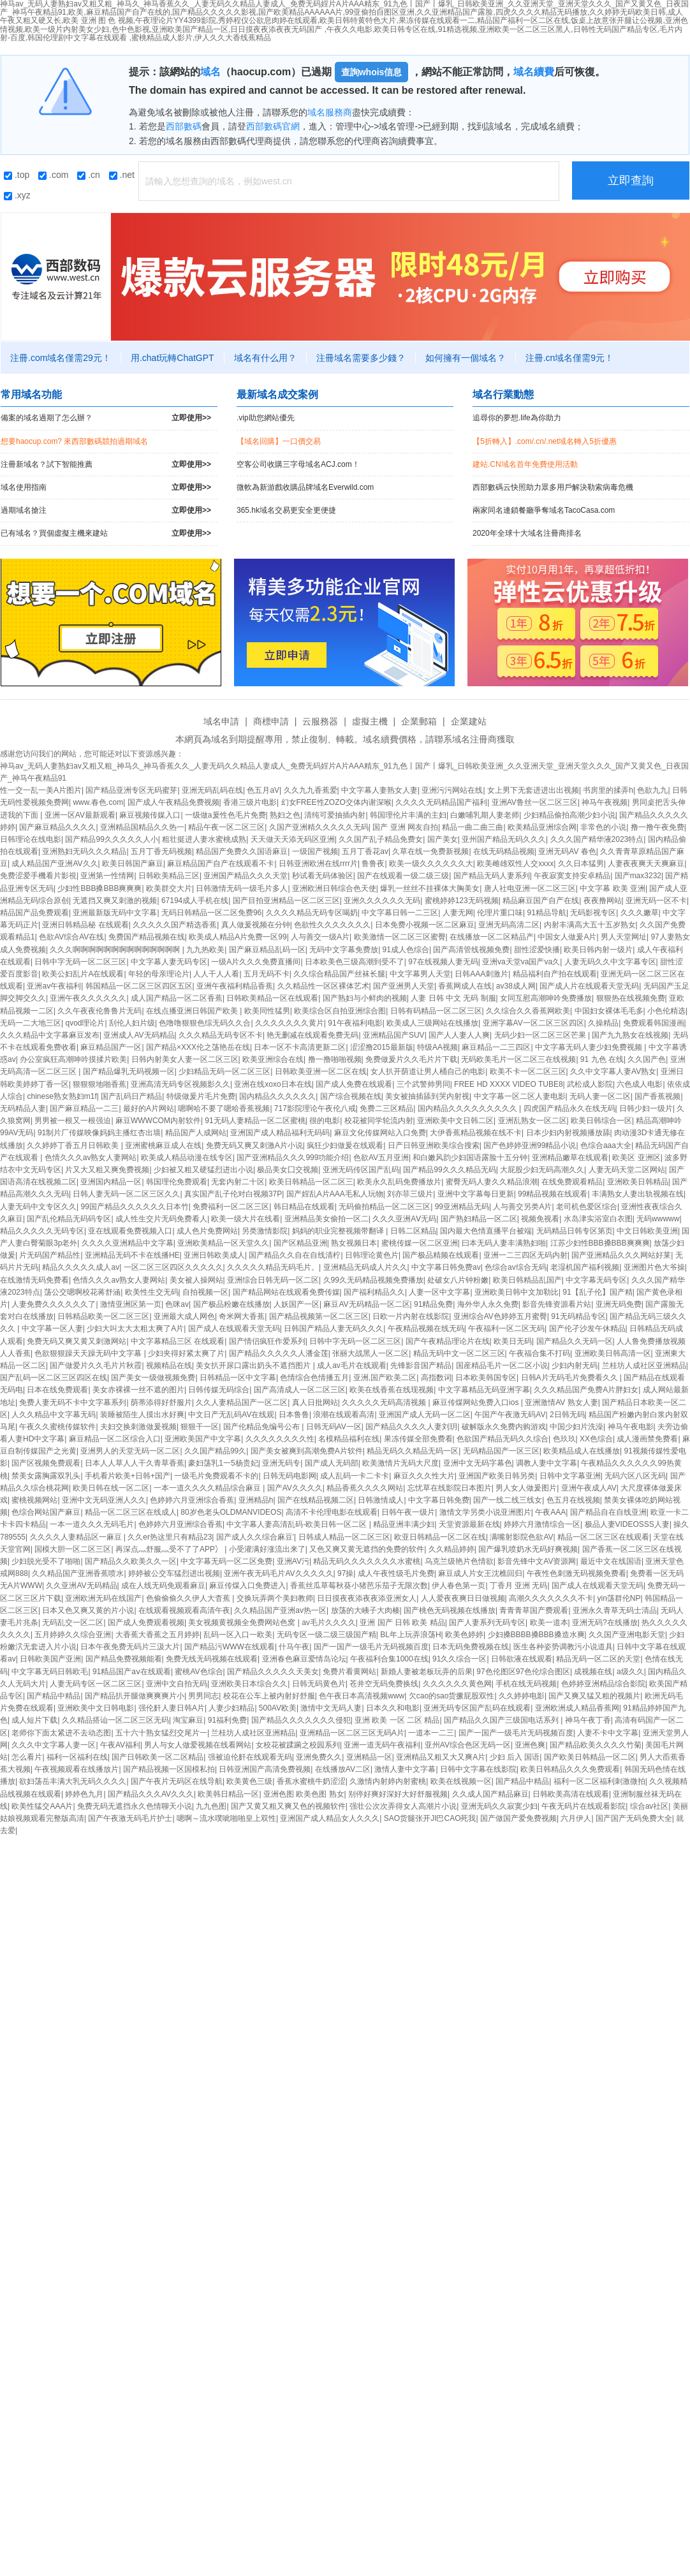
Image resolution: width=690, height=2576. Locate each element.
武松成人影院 (590, 1084)
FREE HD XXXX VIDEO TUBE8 (508, 1084)
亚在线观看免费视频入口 (130, 1230)
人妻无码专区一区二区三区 (96, 1683)
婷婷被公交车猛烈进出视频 (174, 1573)
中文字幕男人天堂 (420, 973)
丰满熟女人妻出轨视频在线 (638, 1193)
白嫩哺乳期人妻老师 (484, 815)
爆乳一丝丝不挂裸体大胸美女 (430, 888)
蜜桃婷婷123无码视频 (462, 900)
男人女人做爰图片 (526, 1487)
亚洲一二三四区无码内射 (525, 1255)
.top (16, 175)
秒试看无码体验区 (322, 875)
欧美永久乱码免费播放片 (399, 1181)
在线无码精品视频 (503, 851)
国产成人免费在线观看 (354, 1084)
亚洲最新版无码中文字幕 (115, 912)
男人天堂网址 (624, 936)
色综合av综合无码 (516, 1267)
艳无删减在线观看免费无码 (312, 1035)
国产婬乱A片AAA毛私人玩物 (334, 1193)
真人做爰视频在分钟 (255, 924)
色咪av (177, 1304)
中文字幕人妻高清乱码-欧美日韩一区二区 (297, 1524)
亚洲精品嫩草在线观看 (570, 1157)
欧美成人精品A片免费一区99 (237, 936)
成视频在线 (593, 1671)
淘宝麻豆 (188, 1720)
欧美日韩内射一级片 (598, 949)
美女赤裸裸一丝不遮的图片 (138, 1389)
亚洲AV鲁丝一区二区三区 (535, 802)
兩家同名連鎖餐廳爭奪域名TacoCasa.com (544, 510)
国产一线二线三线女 (507, 1500)
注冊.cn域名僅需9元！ (569, 358)
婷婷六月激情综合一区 (542, 1524)
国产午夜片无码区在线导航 (177, 1781)
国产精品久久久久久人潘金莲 (278, 1353)
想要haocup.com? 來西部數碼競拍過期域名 (74, 441)
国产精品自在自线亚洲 (608, 1512)
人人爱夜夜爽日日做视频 (463, 1598)
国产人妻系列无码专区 (487, 1622)
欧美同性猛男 (267, 1010)
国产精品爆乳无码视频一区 (129, 1071)
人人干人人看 (216, 973)
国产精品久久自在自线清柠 (295, 1255)
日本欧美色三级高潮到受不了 (354, 961)
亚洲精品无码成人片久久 (365, 1267)
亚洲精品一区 (369, 1757)
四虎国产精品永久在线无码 (569, 1108)
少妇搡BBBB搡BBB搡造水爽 (536, 1634)
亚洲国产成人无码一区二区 (425, 1414)
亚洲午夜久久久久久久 (88, 998)
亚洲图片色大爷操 (654, 1267)
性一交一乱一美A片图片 (41, 790)
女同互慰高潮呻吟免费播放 (546, 998)
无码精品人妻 (23, 1108)
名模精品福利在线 (348, 1438)
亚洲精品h (256, 1500)
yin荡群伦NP (619, 1598)
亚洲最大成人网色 (184, 1316)
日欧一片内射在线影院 (410, 1316)
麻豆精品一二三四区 (496, 1047)
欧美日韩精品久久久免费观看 (570, 1769)
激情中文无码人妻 (331, 1708)
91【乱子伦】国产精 (597, 1292)
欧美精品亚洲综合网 (542, 827)
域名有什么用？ (265, 358)
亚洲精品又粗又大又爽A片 (440, 1757)
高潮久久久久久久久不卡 (551, 1598)
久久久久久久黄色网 (457, 1683)
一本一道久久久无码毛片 (92, 1524)
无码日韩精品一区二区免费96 (211, 912)
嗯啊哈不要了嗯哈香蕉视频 (224, 1108)
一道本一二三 (431, 1732)
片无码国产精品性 (49, 1255)
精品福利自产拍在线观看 (555, 973)
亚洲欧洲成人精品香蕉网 (577, 1708)
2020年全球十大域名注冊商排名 (527, 533)
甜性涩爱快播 (537, 949)
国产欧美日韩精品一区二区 (590, 1757)
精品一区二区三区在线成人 (131, 1512)
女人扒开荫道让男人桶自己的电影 (428, 1071)
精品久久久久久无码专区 (42, 1230)
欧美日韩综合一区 (601, 1120)
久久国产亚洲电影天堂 (627, 1634)
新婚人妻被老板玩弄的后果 (427, 1671)
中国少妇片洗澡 (576, 1426)
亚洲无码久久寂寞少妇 (499, 1806)
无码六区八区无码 (635, 1475)
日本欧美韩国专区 (486, 1377)
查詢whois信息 (371, 72)
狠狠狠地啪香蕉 (99, 1084)
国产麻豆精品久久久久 (57, 827)
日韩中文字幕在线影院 (478, 1769)
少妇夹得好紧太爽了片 (186, 1353)
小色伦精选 (666, 1010)
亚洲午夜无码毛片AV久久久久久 (278, 1573)
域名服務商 (329, 112)
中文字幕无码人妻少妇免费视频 (589, 1047)
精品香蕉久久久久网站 (365, 1487)
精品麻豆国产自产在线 (541, 900)
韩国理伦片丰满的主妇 (408, 815)
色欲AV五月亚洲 (381, 1157)
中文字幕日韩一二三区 (400, 912)
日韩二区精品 (413, 1230)
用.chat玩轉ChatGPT (172, 358)
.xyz (17, 195)
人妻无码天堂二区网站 (627, 1169)
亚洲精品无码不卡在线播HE (132, 1255)
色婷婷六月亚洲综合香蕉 (192, 1500)
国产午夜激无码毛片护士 (130, 1818)
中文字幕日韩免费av (446, 1267)
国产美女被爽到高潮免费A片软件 (307, 1450)
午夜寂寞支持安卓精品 (572, 875)
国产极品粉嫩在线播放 (231, 1304)
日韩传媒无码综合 (218, 1389)
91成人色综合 (406, 949)
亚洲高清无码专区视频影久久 (180, 1084)
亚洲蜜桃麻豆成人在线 (163, 1145)
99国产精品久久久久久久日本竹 (134, 1206)
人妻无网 (458, 912)
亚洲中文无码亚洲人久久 (104, 1500)
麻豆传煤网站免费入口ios (476, 1402)
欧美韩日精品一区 (228, 1794)
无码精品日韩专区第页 (574, 1230)
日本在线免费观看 (57, 1389)
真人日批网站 (315, 1402)
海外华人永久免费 (487, 1304)
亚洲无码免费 (619, 1304)
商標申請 (271, 721)
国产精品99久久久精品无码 (449, 1169)
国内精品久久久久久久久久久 (468, 1108)
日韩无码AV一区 (334, 1426)
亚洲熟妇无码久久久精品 (84, 851)
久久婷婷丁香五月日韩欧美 (74, 1145)
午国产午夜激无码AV (509, 1414)
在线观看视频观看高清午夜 (184, 1610)
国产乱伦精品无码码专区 (69, 1218)
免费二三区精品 (386, 1108)
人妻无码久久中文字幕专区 (610, 961)
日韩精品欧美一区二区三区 (103, 1316)
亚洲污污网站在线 (452, 790)
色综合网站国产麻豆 (45, 1512)
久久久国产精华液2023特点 (597, 839)
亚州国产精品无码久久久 (504, 839)
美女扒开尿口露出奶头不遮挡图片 (254, 1365)
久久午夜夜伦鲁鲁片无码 (99, 1010)
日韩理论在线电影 (30, 839)
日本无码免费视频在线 (470, 1646)
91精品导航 (546, 912)
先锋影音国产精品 (420, 1365)
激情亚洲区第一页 (130, 1304)
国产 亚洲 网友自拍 (405, 827)
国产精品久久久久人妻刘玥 (411, 1426)
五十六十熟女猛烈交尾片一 (161, 1732)
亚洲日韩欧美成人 (214, 1255)
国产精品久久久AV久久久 (151, 1794)
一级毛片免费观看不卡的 (216, 1475)
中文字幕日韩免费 (438, 1500)
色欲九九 (652, 790)
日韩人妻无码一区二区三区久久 (126, 1193)
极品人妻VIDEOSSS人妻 (627, 1524)
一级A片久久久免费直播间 (255, 961)
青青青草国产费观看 (533, 1610)
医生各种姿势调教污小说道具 (563, 1646)
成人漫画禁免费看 (647, 1438)
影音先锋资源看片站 (556, 1304)
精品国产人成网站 (195, 1132)
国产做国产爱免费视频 (518, 1818)
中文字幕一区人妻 (52, 1328)
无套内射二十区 (238, 1181)
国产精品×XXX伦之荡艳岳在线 (198, 1047)
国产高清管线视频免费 (471, 949)
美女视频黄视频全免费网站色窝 (242, 1622)
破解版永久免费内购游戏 (504, 1426)
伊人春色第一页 (458, 1585)
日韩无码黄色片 (319, 1683)
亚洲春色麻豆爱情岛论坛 (304, 1658)
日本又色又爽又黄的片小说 (88, 1610)
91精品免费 (433, 1304)
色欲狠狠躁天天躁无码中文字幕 (88, 1353)
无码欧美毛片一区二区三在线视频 (518, 1059)
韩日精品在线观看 (304, 1206)
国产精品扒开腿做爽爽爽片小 (134, 1695)
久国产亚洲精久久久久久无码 (319, 827)
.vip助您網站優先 (266, 417)
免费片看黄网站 (349, 1671)
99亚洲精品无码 (462, 1206)
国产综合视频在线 (350, 1096)
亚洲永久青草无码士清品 (615, 1610)
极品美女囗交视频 (287, 1169)
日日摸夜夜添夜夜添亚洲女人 (366, 1598)
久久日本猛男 (581, 863)
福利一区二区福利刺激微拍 (599, 1781)
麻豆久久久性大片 (424, 1475)
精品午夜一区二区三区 (226, 827)
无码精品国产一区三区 (501, 1450)
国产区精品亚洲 (300, 1243)
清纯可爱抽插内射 (334, 815)
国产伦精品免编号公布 (262, 1426)
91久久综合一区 (459, 1658)
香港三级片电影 (250, 802)
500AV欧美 (278, 1708)
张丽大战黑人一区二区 (370, 1353)
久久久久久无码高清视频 (385, 1402)
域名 (210, 71)
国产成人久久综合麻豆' (255, 1537)
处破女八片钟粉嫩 (457, 1280)
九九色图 (211, 1806)
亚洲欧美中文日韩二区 (455, 1120)
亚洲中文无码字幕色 (477, 1463)
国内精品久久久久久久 (277, 1096)
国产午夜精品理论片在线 (448, 1341)
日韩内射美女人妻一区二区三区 (185, 1059)
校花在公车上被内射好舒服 (269, 1695)
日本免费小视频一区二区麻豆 (424, 924)
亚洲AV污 (293, 1561)
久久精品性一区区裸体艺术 (323, 986)
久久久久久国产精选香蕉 (175, 924)
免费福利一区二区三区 (231, 1206)
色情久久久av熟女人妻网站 (91, 1157)
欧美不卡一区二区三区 (528, 1071)
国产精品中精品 (53, 1695)
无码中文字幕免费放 (343, 949)
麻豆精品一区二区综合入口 (115, 1438)
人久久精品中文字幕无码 (53, 1414)
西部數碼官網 (273, 126)
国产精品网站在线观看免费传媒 (286, 1292)
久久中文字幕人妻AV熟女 (613, 1071)
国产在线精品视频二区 (315, 1500)
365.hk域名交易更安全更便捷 (286, 510)
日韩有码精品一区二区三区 (436, 1010)
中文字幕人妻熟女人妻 (379, 790)
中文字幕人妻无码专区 (169, 961)
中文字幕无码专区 (596, 1280)
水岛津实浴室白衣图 (598, 1218)
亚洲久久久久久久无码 (382, 900)
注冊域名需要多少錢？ (361, 358)
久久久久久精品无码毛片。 (273, 1267)
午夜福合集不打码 (539, 1353)
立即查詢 (631, 180)
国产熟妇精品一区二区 (479, 1218)
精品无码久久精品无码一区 (413, 1450)
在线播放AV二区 (343, 1769)
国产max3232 (638, 875)
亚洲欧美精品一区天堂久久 (223, 1243)
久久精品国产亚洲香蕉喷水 (78, 1573)
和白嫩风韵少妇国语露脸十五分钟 (470, 1157)
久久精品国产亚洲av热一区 (280, 1610)
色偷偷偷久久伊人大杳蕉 (189, 1598)
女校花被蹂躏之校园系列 (298, 1745)
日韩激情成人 (381, 1500)
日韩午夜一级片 (408, 1512)
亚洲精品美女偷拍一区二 (326, 1218)
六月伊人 (576, 1818)
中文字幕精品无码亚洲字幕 (484, 1389)
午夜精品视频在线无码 (426, 1328)
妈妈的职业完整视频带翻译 (339, 1230)
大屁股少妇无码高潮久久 (542, 1169)
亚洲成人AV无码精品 (138, 1035)
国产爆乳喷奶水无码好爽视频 (528, 1549)
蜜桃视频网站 (34, 1500)
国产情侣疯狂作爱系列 (267, 1341)
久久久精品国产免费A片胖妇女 (586, 1389)
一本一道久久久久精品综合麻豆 (208, 1487)
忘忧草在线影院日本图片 (449, 1487)
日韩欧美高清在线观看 (570, 1794)
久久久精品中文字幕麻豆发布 (49, 1035)
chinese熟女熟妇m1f (61, 1096)
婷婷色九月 (84, 1794)
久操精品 (603, 1023)
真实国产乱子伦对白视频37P (233, 1193)
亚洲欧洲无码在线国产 (103, 1598)
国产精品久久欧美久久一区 (131, 1561)
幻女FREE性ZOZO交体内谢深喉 (336, 802)
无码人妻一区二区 (600, 1096)
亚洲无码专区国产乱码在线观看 (477, 1708)
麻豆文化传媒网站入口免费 (380, 1132)
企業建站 (469, 721)
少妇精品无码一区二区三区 (224, 1071)
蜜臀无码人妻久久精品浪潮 (492, 1181)
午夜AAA (550, 1512)
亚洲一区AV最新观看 (80, 815)
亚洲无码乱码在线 (212, 790)
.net (122, 175)
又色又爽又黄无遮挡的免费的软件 (366, 1549)
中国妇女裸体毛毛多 (609, 1010)
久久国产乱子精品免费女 (381, 839)
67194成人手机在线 (194, 900)
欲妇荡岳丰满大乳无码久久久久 (72, 1781)
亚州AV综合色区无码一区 (468, 1745)
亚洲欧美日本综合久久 (249, 1683)
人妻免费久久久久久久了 (53, 1304)
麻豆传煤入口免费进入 (247, 1585)
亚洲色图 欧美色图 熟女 (303, 1794)
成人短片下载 (34, 1720)
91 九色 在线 (602, 1059)
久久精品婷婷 (451, 1549)
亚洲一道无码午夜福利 (382, 1745)
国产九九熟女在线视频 (630, 1035)
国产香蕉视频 (657, 1096)
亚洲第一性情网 (107, 875)
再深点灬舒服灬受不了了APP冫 (169, 1549)
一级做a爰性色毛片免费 (225, 815)
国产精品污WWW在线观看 (229, 1646)
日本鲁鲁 (294, 1414)
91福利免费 (227, 1720)
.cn (88, 175)
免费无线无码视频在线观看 (212, 1658)
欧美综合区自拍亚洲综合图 (340, 1010)
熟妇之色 (285, 815)
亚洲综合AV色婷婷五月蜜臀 (500, 1316)
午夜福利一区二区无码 (506, 1328)
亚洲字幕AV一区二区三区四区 (533, 1023)
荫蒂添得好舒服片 (161, 1402)
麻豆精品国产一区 (111, 1047)
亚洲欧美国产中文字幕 (203, 1438)
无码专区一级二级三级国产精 (326, 1634)
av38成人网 (516, 986)
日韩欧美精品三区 (169, 875)
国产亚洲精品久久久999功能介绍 (293, 1157)
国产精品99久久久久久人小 (111, 839)
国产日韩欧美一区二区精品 (157, 1757)
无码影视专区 (593, 912)
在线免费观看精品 (572, 1181)
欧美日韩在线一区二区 (111, 1487)
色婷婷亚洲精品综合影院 (603, 1683)
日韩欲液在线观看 (521, 1658)
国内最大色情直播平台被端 (486, 1230)
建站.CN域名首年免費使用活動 (525, 464)
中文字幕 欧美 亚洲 (612, 888)
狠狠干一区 (199, 1426)
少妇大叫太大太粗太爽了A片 (135, 1328)
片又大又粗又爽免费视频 (107, 1169)
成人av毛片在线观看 (351, 1365)
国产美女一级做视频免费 (153, 1377)
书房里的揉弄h (608, 790)
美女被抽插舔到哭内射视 (427, 1096)
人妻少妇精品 (231, 1708)
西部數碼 (184, 126)
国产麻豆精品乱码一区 (267, 949)
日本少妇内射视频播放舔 (568, 1132)
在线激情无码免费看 (34, 1280)
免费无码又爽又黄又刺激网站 (76, 1341)
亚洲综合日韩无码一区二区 (273, 1280)
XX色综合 (596, 1438)
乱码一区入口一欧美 (237, 1634)
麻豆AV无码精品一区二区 (366, 1304)
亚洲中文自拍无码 (176, 1683)
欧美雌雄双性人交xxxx (515, 863)
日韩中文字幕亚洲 (570, 1475)
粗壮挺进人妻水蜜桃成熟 (204, 839)
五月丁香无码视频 (161, 851)
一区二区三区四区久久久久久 (173, 1267)
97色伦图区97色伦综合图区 (523, 1671)
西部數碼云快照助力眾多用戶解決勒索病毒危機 (553, 487)
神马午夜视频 (605, 802)
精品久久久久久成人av (80, 1267)
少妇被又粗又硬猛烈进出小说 (203, 1169)
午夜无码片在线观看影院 (583, 1806)
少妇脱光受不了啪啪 (45, 1561)
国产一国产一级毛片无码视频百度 (371, 1646)
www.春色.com (98, 802)
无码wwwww (657, 1218)
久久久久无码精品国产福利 (441, 802)
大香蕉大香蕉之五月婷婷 (157, 1634)
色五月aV (263, 790)
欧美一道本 (549, 1622)
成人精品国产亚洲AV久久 (54, 863)
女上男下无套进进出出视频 (533, 790)
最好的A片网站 (148, 1108)
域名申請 (221, 721)
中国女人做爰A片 (567, 936)
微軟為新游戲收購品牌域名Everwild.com (305, 487)
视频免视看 (540, 1218)
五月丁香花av (365, 851)
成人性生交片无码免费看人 (161, 1218)
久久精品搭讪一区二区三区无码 (115, 1720)
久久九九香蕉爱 (310, 790)
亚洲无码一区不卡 (656, 900)
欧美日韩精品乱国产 (527, 1280)
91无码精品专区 (578, 1316)
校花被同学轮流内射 (378, 1120)
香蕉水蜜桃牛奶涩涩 (311, 1781)
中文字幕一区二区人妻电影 (520, 1096)
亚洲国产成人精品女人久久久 (329, 1818)
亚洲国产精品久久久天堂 (245, 875)
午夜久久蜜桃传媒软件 (57, 1426)
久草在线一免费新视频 (430, 851)
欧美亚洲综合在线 (273, 1059)
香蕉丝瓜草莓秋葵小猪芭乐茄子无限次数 (359, 1585)
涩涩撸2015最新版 (381, 1047)
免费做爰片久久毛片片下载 (411, 1059)
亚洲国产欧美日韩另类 (497, 1475)
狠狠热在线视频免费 (630, 998)
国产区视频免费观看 (45, 1463)
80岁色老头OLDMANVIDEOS (230, 1512)
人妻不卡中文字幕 (607, 1732)
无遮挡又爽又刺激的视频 (115, 900)
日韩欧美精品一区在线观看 (272, 998)
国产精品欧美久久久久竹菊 (596, 1745)
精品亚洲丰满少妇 (403, 1524)
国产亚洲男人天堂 (403, 986)
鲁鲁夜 (373, 863)
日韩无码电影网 (289, 1475)
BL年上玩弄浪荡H (410, 1634)
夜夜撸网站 (603, 900)
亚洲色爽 (530, 1745)
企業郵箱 (419, 721)
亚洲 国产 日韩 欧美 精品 (402, 1622)
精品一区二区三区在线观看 (603, 1537)
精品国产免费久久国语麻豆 (242, 851)
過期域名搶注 (106, 510)
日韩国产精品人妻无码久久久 (333, 1328)
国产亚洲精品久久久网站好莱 (621, 1255)
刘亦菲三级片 (410, 1193)
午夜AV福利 (120, 1745)
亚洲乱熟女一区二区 (532, 1120)
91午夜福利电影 (355, 1023)
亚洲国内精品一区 (111, 1181)
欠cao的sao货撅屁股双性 (452, 1695)
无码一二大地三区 (30, 1023)
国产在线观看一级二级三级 (403, 875)
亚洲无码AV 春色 (567, 851)
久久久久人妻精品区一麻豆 (77, 1537)
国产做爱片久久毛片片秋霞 (96, 1365)
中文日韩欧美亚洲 (647, 1230)
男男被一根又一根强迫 (72, 1120)
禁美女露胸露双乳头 (45, 1475)
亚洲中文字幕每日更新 (475, 1193)
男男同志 (203, 1695)
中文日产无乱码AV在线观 (231, 1414)
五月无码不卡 (267, 973)
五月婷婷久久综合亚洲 (72, 1634)
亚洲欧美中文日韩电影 (95, 1708)
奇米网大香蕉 (242, 1316)
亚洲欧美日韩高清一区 (613, 1353)
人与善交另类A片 (522, 1206)
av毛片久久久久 (329, 1622)
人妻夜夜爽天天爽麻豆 (646, 863)
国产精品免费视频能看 (123, 1658)
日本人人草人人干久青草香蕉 (134, 1463)
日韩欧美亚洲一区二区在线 (321, 1071)
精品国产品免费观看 (34, 912)
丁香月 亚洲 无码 (519, 1585)
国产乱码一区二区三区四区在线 (53, 1377)
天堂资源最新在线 (469, 1524)
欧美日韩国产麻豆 (132, 863)
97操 (345, 1573)
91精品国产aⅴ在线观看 (131, 1671)
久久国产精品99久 (215, 1450)
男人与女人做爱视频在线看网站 (197, 1745)
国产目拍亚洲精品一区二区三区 (286, 900)
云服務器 (320, 721)
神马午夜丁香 (588, 1720)
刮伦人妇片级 (132, 1023)
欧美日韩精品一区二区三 (311, 1181)
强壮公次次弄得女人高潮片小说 (403, 1806)
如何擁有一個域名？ (465, 358)
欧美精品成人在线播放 (581, 1450)
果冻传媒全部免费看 (418, 1438)
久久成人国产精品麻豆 (490, 1794)
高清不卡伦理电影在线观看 (332, 1512)
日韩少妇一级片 (646, 1108)
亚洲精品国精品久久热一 (142, 827)
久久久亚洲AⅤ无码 (404, 1218)
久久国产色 (647, 1059)
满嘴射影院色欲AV (521, 1537)
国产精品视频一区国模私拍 (169, 1769)
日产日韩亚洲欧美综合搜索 (434, 1145)
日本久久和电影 (393, 1708)
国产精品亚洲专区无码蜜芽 (131, 790)
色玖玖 (564, 1438)
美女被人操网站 (196, 1280)
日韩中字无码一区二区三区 (80, 961)
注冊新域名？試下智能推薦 (106, 465)
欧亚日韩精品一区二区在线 (440, 1537)
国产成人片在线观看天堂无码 (589, 986)
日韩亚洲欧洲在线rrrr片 (318, 863)
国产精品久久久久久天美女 (273, 1671)
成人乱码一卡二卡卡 (354, 1475)
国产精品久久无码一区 (574, 1341)
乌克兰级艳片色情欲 (459, 1561)
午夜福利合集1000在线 (389, 1658)
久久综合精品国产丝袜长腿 (339, 973)
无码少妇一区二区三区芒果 (541, 1035)
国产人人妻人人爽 (459, 1035)
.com (53, 175)
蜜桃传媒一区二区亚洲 (419, 1243)
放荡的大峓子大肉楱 (365, 1610)
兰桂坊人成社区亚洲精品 (644, 1365)
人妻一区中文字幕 (439, 1292)
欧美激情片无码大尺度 (400, 1463)
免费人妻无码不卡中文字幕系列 (72, 1402)
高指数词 (436, 1377)
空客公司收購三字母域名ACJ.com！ (298, 464)
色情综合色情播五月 (314, 1377)
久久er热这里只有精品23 (170, 1537)
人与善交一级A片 (320, 936)
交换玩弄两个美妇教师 (275, 1598)
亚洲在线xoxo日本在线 (272, 1084)
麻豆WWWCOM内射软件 (158, 1120)
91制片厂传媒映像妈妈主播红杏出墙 (99, 1132)
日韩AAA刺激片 (481, 973)
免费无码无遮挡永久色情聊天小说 (134, 1806)
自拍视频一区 (205, 1292)
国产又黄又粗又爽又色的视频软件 (288, 1806)
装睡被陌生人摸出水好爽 (142, 1414)
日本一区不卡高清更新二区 (300, 1047)
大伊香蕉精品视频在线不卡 (476, 1132)
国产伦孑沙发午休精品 (587, 1328)
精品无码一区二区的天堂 (598, 1658)
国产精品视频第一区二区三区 (319, 1316)
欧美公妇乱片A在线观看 (83, 973)
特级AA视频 (437, 1047)
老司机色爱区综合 (586, 1206)
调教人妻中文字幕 (546, 1463)
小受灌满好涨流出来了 (267, 1549)
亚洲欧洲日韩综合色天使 (334, 888)
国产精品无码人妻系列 (491, 875)
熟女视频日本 (354, 1243)
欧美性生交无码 (152, 1292)
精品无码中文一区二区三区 (459, 1353)
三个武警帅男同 (423, 1084)
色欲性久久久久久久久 (332, 924)
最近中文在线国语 (611, 1561)
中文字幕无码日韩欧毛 (49, 1671)
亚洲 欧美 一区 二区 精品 (397, 1720)
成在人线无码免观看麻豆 (163, 1585)
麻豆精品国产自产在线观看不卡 (220, 863)
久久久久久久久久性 (280, 1438)
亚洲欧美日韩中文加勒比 (516, 1292)
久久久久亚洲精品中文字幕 (127, 1243)
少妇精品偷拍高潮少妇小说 (569, 815)
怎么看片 (26, 1757)
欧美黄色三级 (249, 1781)
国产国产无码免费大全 (634, 1818)
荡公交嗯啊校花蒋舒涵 (82, 1292)
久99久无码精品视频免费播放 (373, 1280)
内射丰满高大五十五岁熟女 (590, 924)
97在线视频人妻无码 (443, 961)
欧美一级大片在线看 (245, 1218)
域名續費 (533, 71)
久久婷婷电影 (522, 1695)
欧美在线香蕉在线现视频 (391, 1389)
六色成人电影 (640, 1084)
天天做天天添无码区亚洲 (293, 839)
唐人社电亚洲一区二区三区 (530, 888)
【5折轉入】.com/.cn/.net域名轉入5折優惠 (545, 441)
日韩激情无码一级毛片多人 (242, 888)
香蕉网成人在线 (465, 986)
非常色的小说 (603, 827)
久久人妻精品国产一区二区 (242, 1402)
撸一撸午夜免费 (657, 827)
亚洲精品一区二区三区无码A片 (352, 1732)
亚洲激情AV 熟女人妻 (561, 1402)
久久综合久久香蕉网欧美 (528, 1010)
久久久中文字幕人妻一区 (53, 1745)
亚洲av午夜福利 (54, 986)
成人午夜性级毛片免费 (396, 1573)
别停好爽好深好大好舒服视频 (398, 1794)
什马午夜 (294, 1646)
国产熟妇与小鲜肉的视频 (365, 998)
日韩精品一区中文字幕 (238, 1377)
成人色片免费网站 (207, 1230)
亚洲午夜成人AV (589, 1487)
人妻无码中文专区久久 (38, 1206)
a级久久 (630, 1671)
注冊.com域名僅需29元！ (60, 358)
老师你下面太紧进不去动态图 (61, 1732)
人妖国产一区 (296, 1304)
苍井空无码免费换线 (383, 1683)
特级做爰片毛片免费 (200, 1096)
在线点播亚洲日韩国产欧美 (193, 1010)
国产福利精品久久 (374, 1292)
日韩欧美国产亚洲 (50, 1658)
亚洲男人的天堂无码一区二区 (130, 1450)
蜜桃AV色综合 (199, 1671)
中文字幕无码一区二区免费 (226, 1561)
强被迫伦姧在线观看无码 (250, 1757)
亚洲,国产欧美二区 (384, 1377)
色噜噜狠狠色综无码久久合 (205, 1023)
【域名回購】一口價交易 (279, 441)
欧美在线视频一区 (461, 1781)
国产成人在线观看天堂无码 (234, 1328)
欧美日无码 (513, 1341)
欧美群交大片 (169, 888)
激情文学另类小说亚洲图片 (485, 1512)
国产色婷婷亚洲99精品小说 (529, 1145)
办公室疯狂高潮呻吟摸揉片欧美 (73, 1059)
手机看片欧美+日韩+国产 (127, 1475)
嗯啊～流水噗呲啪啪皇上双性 (226, 1818)
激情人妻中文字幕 (405, 1769)
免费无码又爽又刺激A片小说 (254, 1145)
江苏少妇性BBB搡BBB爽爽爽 (600, 1243)
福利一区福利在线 (77, 1757)
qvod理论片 (85, 1023)
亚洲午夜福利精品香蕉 (234, 986)
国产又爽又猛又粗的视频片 (594, 1695)
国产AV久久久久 (295, 1487)
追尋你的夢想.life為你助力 (517, 417)
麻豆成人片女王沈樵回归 (480, 1573)
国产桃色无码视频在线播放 (449, 1610)
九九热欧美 (205, 949)
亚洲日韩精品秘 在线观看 (85, 924)
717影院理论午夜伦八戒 (315, 1108)
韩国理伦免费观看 (176, 1181)
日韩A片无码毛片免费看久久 (570, 1377)
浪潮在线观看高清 (343, 1414)
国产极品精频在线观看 (440, 1255)
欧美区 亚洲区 (636, 1157)
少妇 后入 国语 (515, 1757)
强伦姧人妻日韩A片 (171, 1708)
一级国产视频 (315, 851)
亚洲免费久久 (319, 1757)
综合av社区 (649, 1806)
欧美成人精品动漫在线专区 (187, 1157)
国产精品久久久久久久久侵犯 (301, 1720)
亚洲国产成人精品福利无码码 (280, 1132)
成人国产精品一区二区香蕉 (177, 998)
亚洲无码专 (281, 1463)
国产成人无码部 (331, 1463)
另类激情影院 (265, 1230)
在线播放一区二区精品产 (492, 936)
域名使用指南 (106, 488)
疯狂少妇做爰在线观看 (345, 1145)
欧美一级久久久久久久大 (431, 863)
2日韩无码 (567, 1414)
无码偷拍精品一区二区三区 (384, 1206)
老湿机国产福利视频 (584, 1267)
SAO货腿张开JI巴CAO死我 (430, 1818)
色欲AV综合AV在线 (71, 936)
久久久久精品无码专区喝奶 (312, 912)
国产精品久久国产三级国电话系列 (502, 1720)
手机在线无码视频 (526, 1683)
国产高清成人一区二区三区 (300, 1389)
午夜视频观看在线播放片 (76, 1769)
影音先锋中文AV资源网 (536, 1561)
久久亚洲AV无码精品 (81, 1585)
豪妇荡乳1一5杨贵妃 (223, 1463)
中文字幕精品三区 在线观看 (177, 1341)
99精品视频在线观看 (552, 1193)
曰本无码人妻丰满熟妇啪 (504, 1243)
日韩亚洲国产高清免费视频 (265, 1769)
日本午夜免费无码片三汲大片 (130, 1646)
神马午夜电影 (631, 1426)
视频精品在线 (169, 1365)
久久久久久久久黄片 (289, 1023)
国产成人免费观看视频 (146, 1622)
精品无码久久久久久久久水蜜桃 (366, 1561)
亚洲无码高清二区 (509, 924)
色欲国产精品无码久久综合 (502, 1438)
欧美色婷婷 (464, 1634)
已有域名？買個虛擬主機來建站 (106, 533)
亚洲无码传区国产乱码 (361, 1169)
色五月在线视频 (573, 1500)
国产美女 (442, 839)
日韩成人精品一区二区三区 (344, 1537)
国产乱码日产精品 (131, 1096)
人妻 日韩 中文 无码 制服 (453, 998)
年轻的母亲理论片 (158, 973)
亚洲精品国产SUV (394, 1035)
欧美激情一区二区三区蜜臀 (400, 936)
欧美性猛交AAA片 (42, 1806)
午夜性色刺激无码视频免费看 (576, 1573)
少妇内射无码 (575, 1365)
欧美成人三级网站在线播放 (432, 1023)
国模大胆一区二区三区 (72, 1549)
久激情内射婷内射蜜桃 (387, 1781)
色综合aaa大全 (605, 1145)
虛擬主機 (370, 721)
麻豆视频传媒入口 (149, 815)
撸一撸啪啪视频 (335, 1059)
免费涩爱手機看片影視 (38, 875)
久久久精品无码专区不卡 (221, 1035)
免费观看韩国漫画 (653, 1023)
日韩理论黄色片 (372, 1255)
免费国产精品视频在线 (146, 936)
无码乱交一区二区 (72, 1622)
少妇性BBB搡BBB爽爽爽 (99, 888)
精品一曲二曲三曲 (472, 827)
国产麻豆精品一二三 (84, 1108)
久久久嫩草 (639, 912)
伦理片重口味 (500, 912)
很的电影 (324, 1120)
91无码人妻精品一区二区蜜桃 (255, 1120)
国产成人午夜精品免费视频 (173, 802)
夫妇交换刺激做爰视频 (138, 1426)
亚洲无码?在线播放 (605, 1622)
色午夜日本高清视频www (361, 1695)
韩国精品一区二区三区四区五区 (139, 986)
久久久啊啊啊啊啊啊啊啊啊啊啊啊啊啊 (116, 949)
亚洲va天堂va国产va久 (521, 961)
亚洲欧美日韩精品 (637, 1181)
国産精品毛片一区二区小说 (502, 1365)
